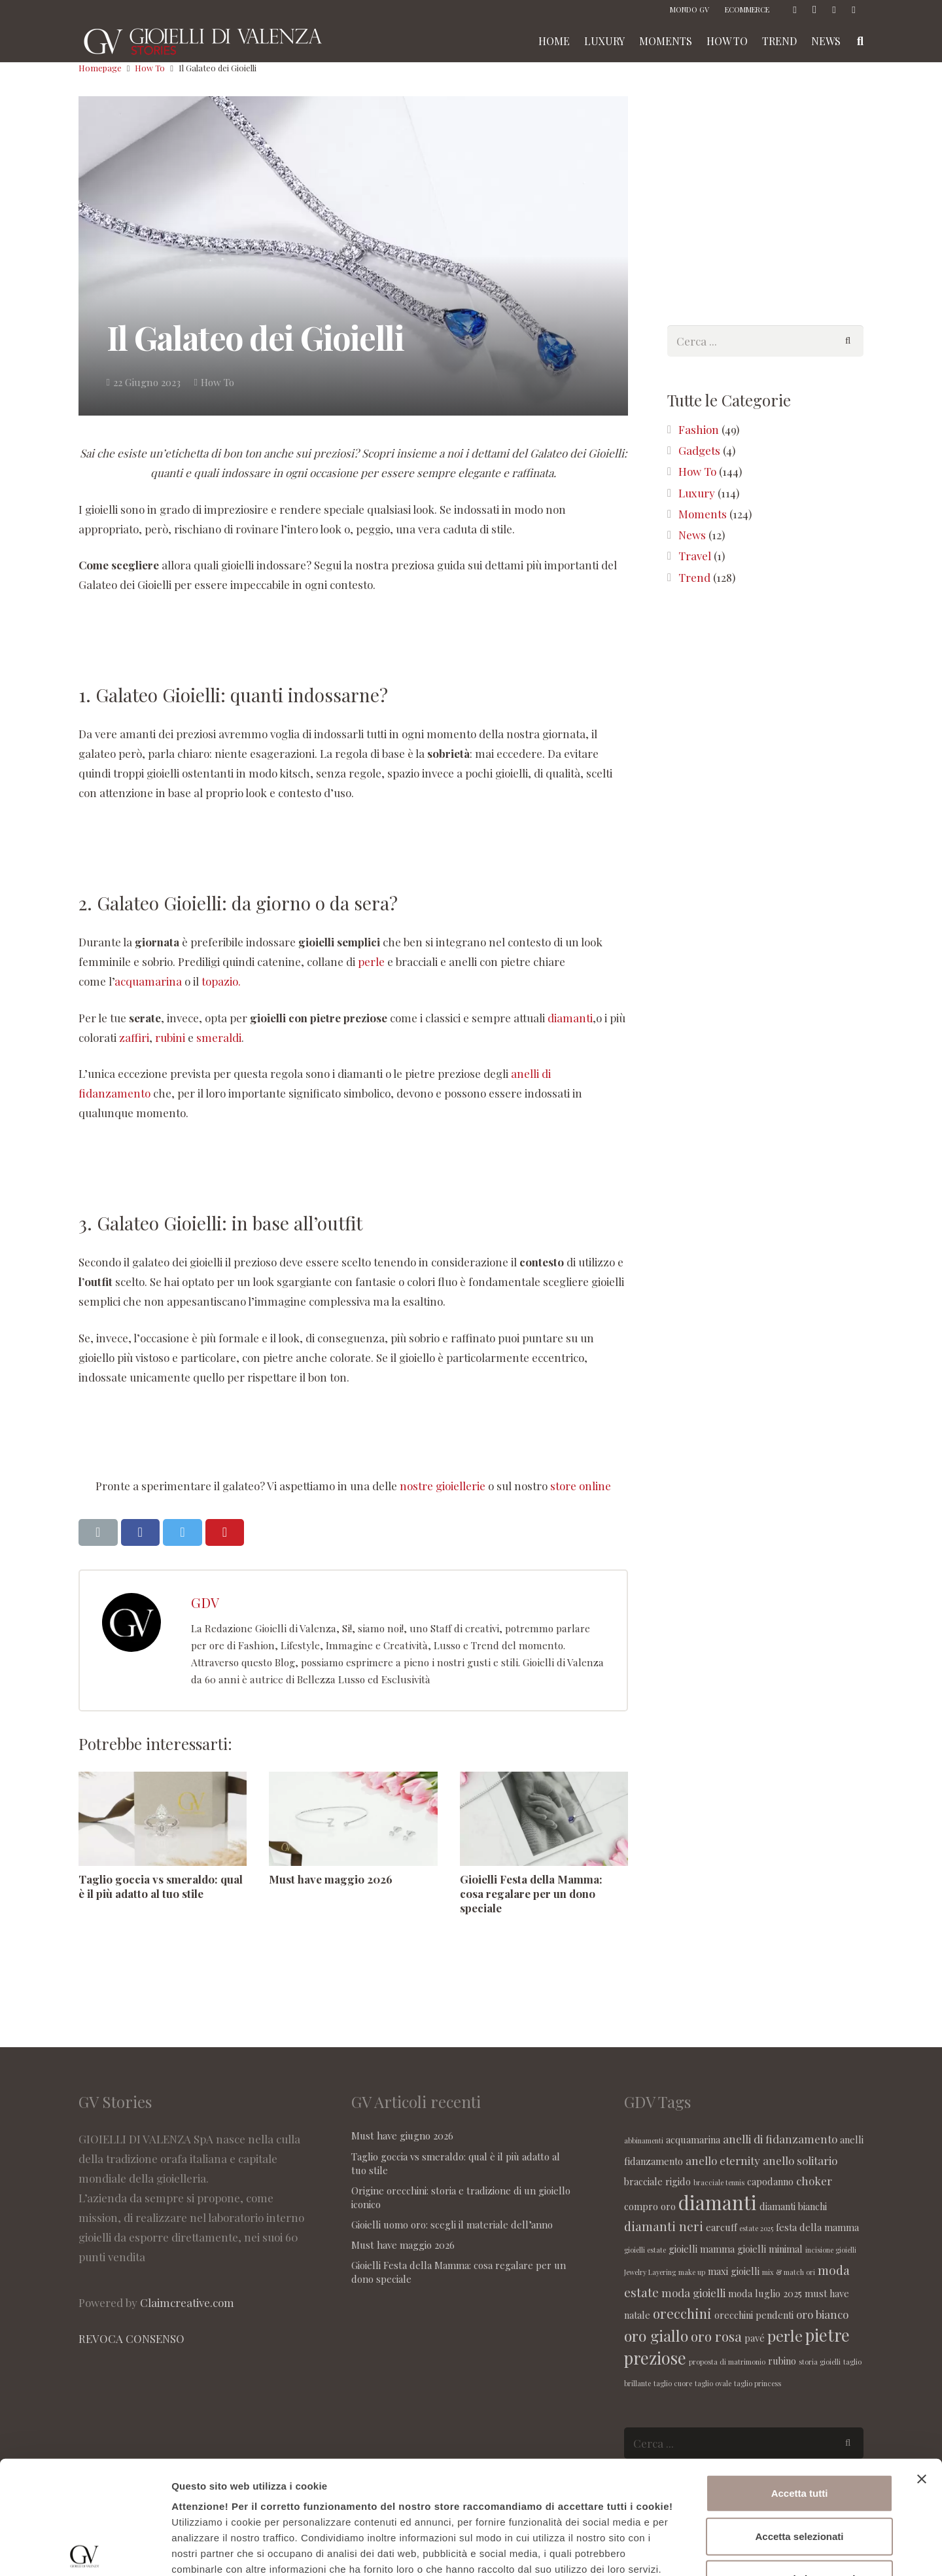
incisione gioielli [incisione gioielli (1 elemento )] (830, 2250)
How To (150, 67)
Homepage (100, 67)
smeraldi (218, 1037)
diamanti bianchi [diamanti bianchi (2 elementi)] (793, 2206)
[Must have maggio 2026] (353, 1819)
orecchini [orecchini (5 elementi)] (682, 2313)
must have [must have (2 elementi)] (827, 2293)
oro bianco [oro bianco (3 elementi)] (822, 2314)
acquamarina (148, 981)
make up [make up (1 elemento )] (691, 2272)
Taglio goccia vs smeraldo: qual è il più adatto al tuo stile (160, 1886)
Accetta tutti (799, 2376)
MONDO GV (689, 9)
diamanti (570, 1018)
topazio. (221, 981)
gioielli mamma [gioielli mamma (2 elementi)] (702, 2248)
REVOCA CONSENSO (131, 2338)
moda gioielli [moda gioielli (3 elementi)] (693, 2292)
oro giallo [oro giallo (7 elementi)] (656, 2335)
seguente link (629, 2467)
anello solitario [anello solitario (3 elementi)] (800, 2160)
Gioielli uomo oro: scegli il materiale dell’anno (452, 2224)
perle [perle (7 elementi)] (785, 2335)
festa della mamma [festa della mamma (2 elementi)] (817, 2227)
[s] (765, 341)
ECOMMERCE (747, 9)
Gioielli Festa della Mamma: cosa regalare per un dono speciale (531, 1893)
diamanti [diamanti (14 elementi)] (717, 2202)
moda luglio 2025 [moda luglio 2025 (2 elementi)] (765, 2293)
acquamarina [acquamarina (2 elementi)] (693, 2139)
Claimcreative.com (187, 2302)
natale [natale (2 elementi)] (637, 2314)
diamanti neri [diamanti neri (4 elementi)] (663, 2225)
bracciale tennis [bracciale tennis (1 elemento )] (718, 2182)
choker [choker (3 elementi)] (814, 2181)
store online (580, 1485)
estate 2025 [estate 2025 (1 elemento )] (756, 2228)
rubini (171, 1037)
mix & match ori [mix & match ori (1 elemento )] (788, 2272)
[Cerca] (848, 341)
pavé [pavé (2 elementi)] (754, 2337)
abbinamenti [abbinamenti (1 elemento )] (643, 2140)
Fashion (698, 429)
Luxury (696, 493)
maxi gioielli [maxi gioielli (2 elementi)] (733, 2271)
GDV (205, 1602)
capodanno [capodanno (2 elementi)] (770, 2181)
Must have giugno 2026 (402, 2135)
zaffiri (134, 1037)
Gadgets (699, 450)
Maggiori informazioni (704, 2550)
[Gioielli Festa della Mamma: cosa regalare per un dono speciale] (544, 1819)
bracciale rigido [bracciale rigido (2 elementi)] (657, 2181)
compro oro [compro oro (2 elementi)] (650, 2206)
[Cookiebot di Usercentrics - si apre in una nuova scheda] (84, 2550)
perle (371, 961)
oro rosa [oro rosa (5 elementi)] (716, 2336)
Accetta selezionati (799, 2418)
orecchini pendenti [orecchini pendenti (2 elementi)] (754, 2314)
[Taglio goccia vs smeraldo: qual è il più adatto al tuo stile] (162, 1819)
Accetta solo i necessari (800, 2461)
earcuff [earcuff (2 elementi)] (721, 2227)
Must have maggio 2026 (330, 1879)
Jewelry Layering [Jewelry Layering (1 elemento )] (650, 2272)
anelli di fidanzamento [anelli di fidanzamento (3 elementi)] (780, 2139)
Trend (694, 577)
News (692, 535)
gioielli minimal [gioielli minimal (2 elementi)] (770, 2248)
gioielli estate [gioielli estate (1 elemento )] (645, 2250)
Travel (694, 555)
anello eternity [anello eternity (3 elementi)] (723, 2160)
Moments (702, 514)
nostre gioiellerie (442, 1485)
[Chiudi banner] (921, 2362)
